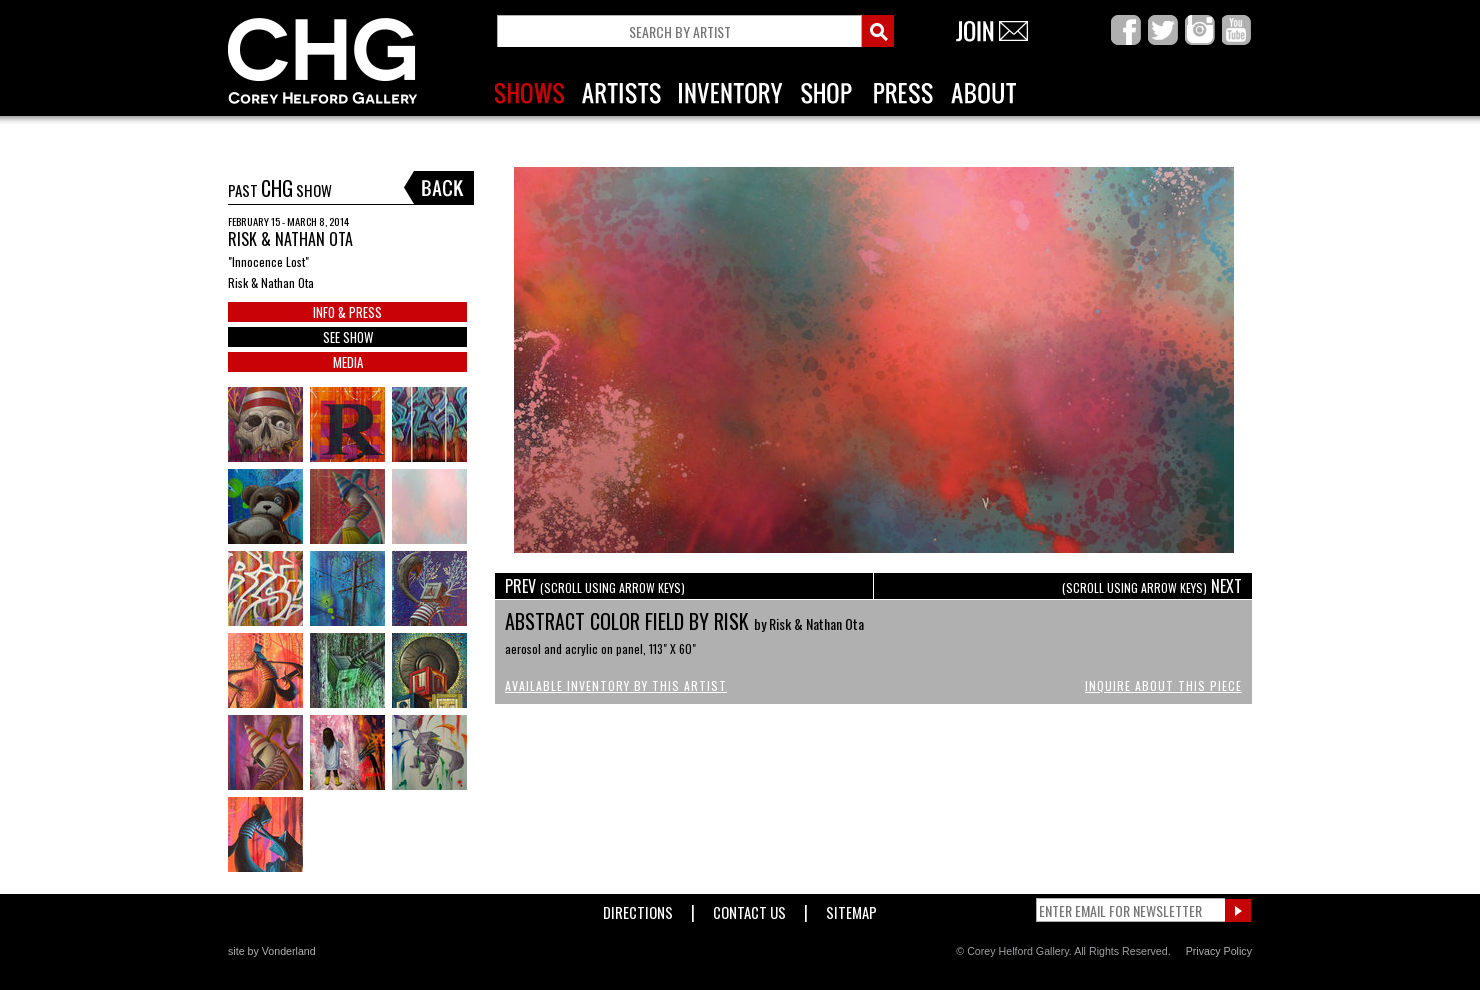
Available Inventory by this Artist (616, 685)
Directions (638, 908)
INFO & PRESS (347, 312)
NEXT (1152, 586)
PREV (595, 586)
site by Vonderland (272, 951)
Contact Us (749, 908)
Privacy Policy (1219, 951)
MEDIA (348, 362)
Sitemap (851, 908)
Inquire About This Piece (1163, 685)
